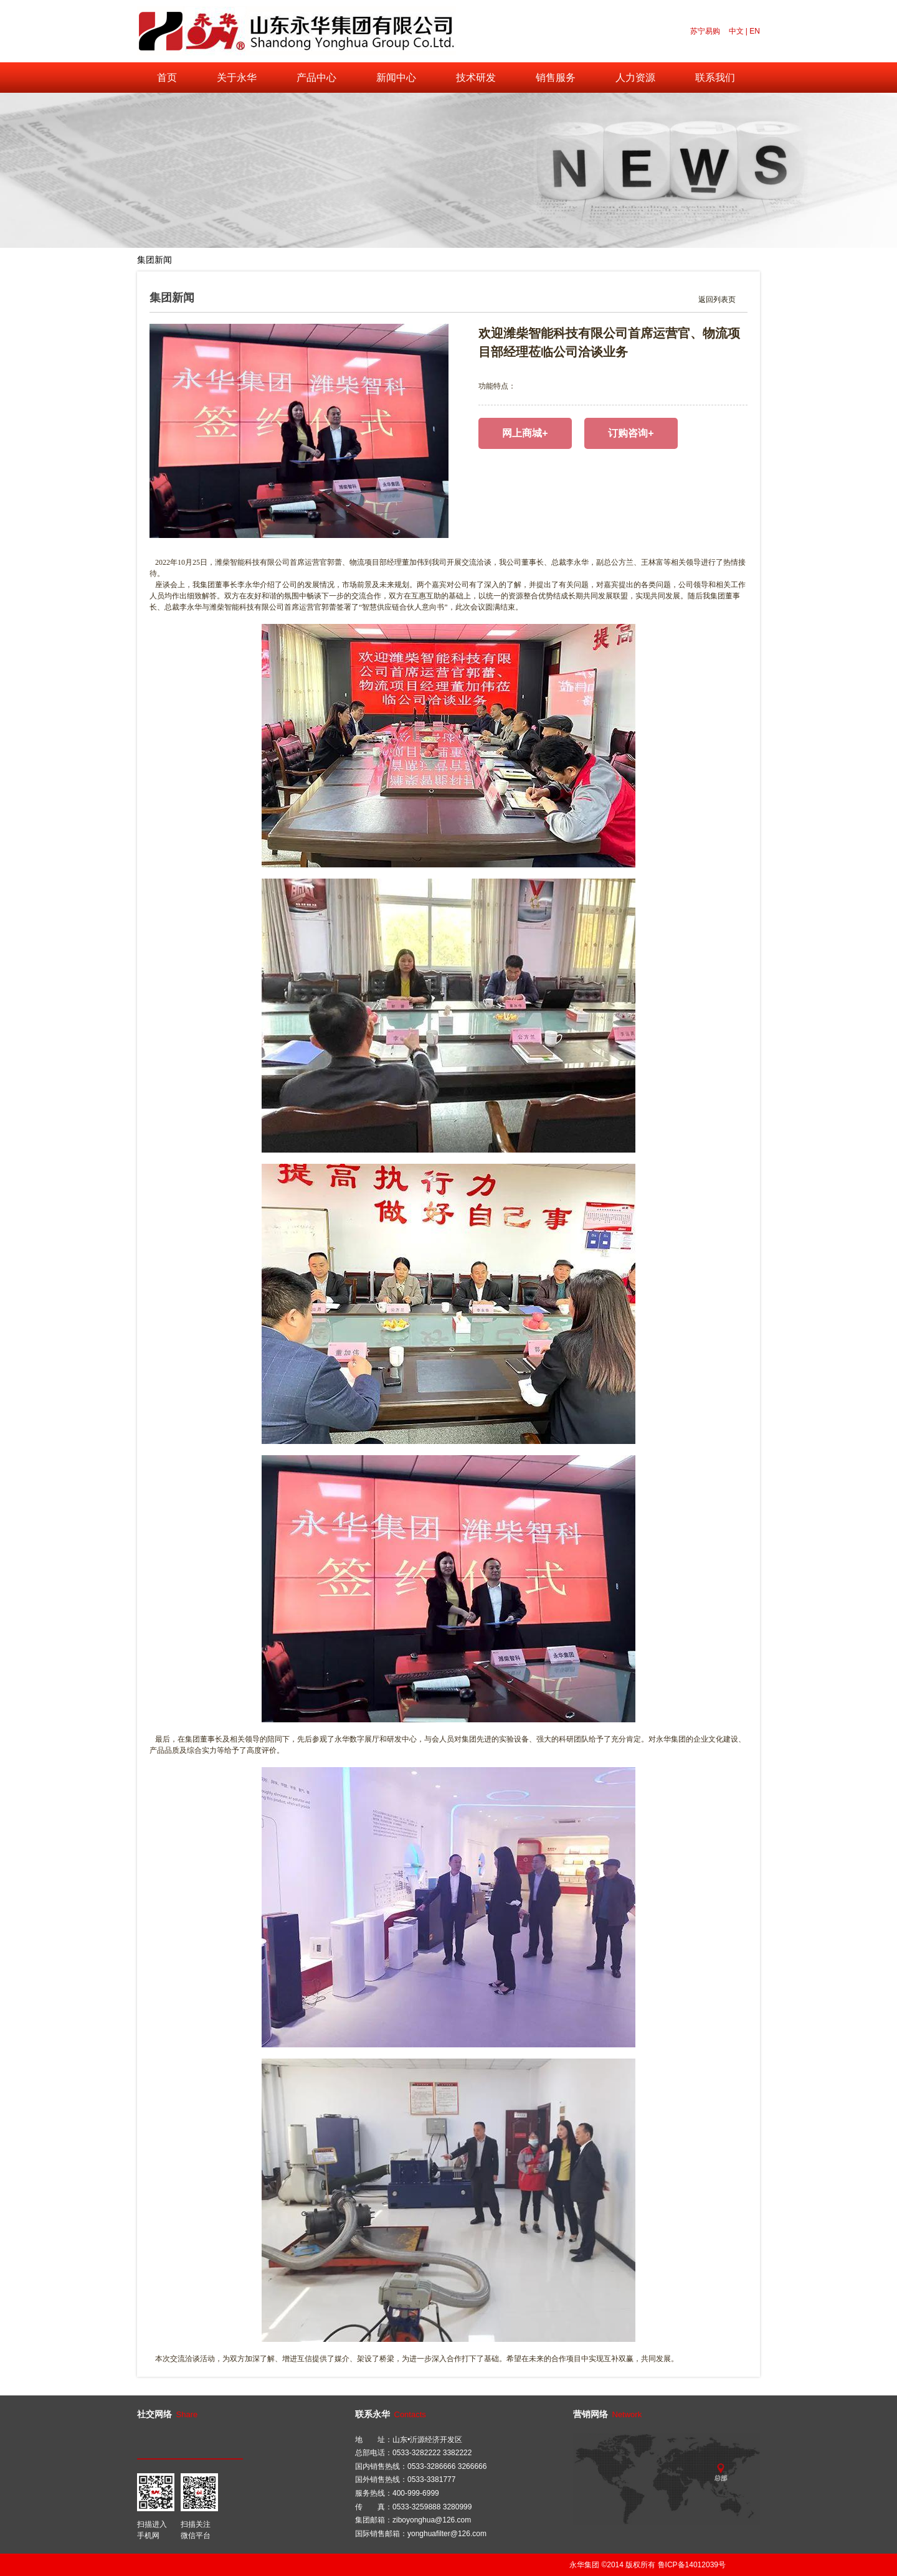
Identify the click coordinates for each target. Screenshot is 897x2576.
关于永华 (237, 77)
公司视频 (261, 260)
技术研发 (476, 77)
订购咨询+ (630, 433)
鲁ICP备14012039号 (692, 2564)
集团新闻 (154, 260)
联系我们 (715, 77)
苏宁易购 (705, 31)
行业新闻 (208, 260)
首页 (167, 77)
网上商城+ (525, 433)
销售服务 (556, 77)
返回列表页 (717, 299)
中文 (736, 31)
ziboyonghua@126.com (431, 2520)
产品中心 (316, 77)
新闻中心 (396, 77)
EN (754, 31)
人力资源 (635, 77)
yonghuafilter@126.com (446, 2533)
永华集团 (584, 2564)
